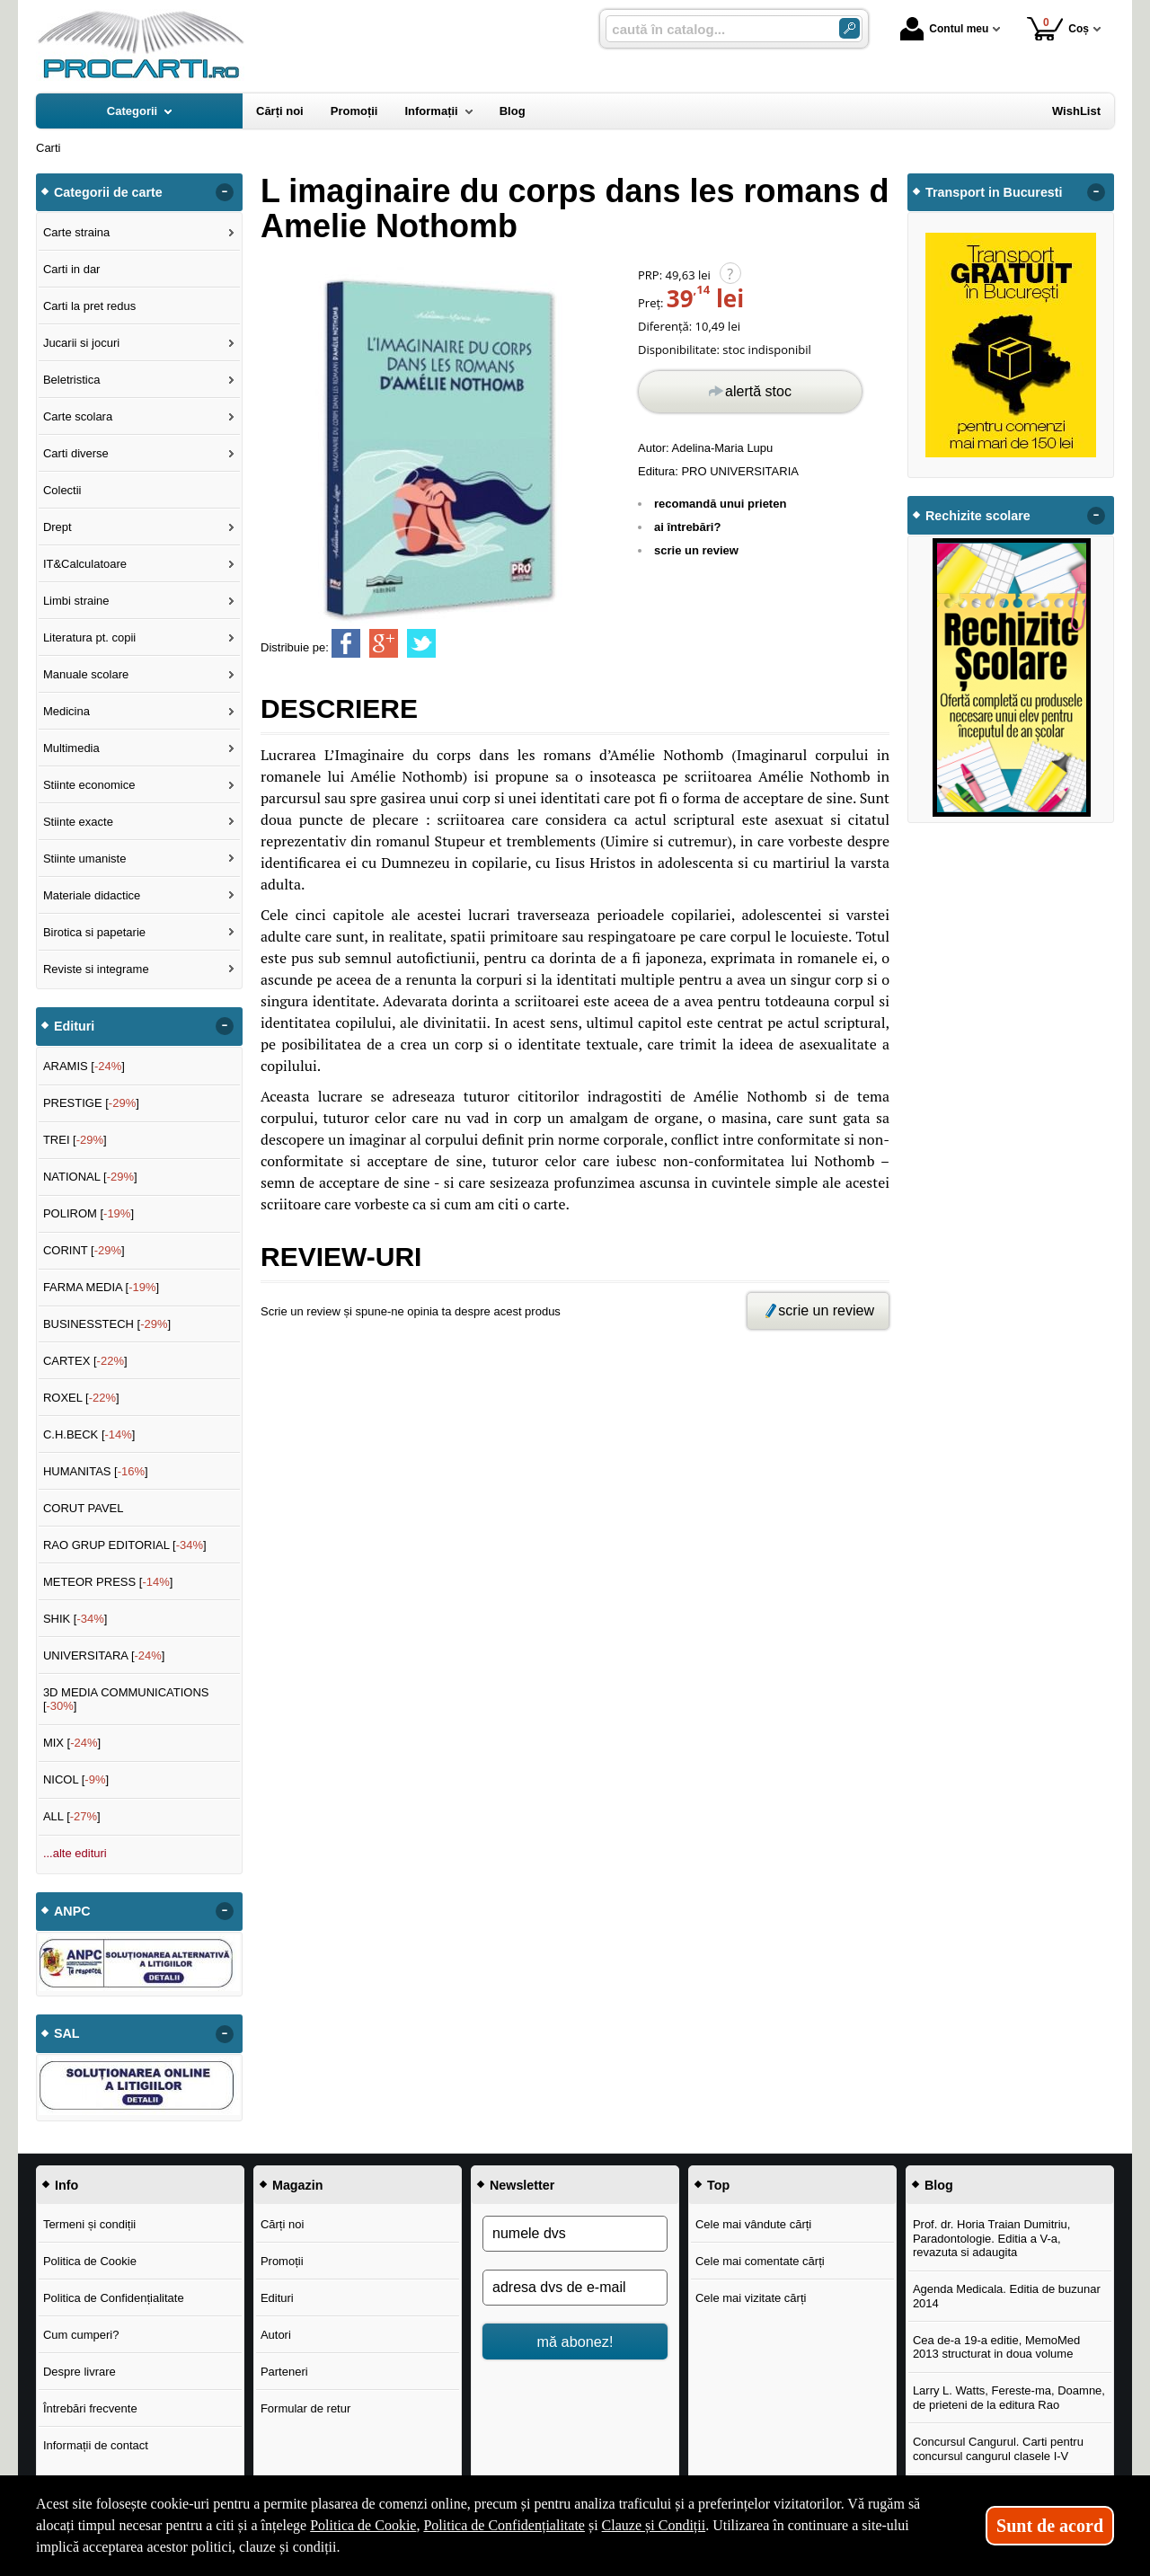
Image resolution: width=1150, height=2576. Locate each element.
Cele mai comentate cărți (760, 2261)
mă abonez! (575, 2341)
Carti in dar (72, 269)
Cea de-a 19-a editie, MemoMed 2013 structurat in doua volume (996, 2347)
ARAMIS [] (84, 1066)
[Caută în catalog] (849, 28)
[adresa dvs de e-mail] (575, 2288)
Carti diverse (76, 453)
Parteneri (284, 2371)
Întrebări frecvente (90, 2408)
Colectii (62, 490)
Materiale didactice (91, 895)
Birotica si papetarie (94, 932)
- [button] (224, 192)
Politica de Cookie (90, 2261)
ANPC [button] (72, 1911)
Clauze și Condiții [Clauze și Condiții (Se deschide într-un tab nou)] (654, 2525)
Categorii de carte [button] (108, 192)
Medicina (66, 711)
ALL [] (72, 1816)
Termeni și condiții (89, 2224)
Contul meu (944, 28)
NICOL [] (76, 1779)
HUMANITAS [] (95, 1471)
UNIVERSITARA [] (104, 1655)
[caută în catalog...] (715, 29)
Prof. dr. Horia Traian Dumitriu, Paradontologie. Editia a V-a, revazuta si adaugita (992, 2238)
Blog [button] (938, 2185)
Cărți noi (282, 2224)
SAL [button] (67, 2033)
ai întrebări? (687, 527)
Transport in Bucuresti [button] (994, 192)
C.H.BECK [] (89, 1434)
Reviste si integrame (96, 969)
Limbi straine (76, 600)
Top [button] (718, 2185)
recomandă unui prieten (720, 503)
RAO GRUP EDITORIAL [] (125, 1545)
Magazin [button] (297, 2185)
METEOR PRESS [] (108, 1582)
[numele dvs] (575, 2234)
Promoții (282, 2261)
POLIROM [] (88, 1213)
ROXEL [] (81, 1397)
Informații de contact (95, 2445)
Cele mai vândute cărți (753, 2224)
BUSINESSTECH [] (107, 1324)
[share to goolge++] (383, 643)
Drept (57, 527)
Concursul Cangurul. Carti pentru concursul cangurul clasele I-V (998, 2449)
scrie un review (696, 550)
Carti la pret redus (89, 306)
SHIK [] (75, 1618)
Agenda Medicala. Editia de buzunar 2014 (1007, 2296)
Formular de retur (305, 2408)
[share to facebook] (346, 643)
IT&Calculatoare (85, 564)
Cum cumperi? (81, 2334)
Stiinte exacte (78, 821)
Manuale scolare (85, 674)
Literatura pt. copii (89, 637)
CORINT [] (84, 1250)
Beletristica (72, 379)
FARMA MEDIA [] (101, 1287)
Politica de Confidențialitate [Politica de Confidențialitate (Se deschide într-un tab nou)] (504, 2525)
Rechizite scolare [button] (978, 516)
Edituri (277, 2298)
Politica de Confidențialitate (113, 2298)
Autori (276, 2334)
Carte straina (76, 232)
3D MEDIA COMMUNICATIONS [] (126, 1699)
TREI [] (75, 1139)
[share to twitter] (421, 643)
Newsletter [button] (522, 2185)
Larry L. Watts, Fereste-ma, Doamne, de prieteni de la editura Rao (1009, 2398)
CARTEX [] (85, 1361)
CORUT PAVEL (83, 1508)
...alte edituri (75, 1853)
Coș (1058, 28)
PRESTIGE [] (91, 1103)
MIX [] (72, 1742)
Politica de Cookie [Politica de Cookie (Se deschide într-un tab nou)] (363, 2525)
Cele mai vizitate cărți (751, 2298)
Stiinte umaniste (85, 858)
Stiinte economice (89, 785)
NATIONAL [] (90, 1176)
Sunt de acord (1049, 2526)
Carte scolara (77, 416)
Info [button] (66, 2185)
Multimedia (71, 748)
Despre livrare (79, 2371)
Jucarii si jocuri (81, 343)
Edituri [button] (74, 1026)
